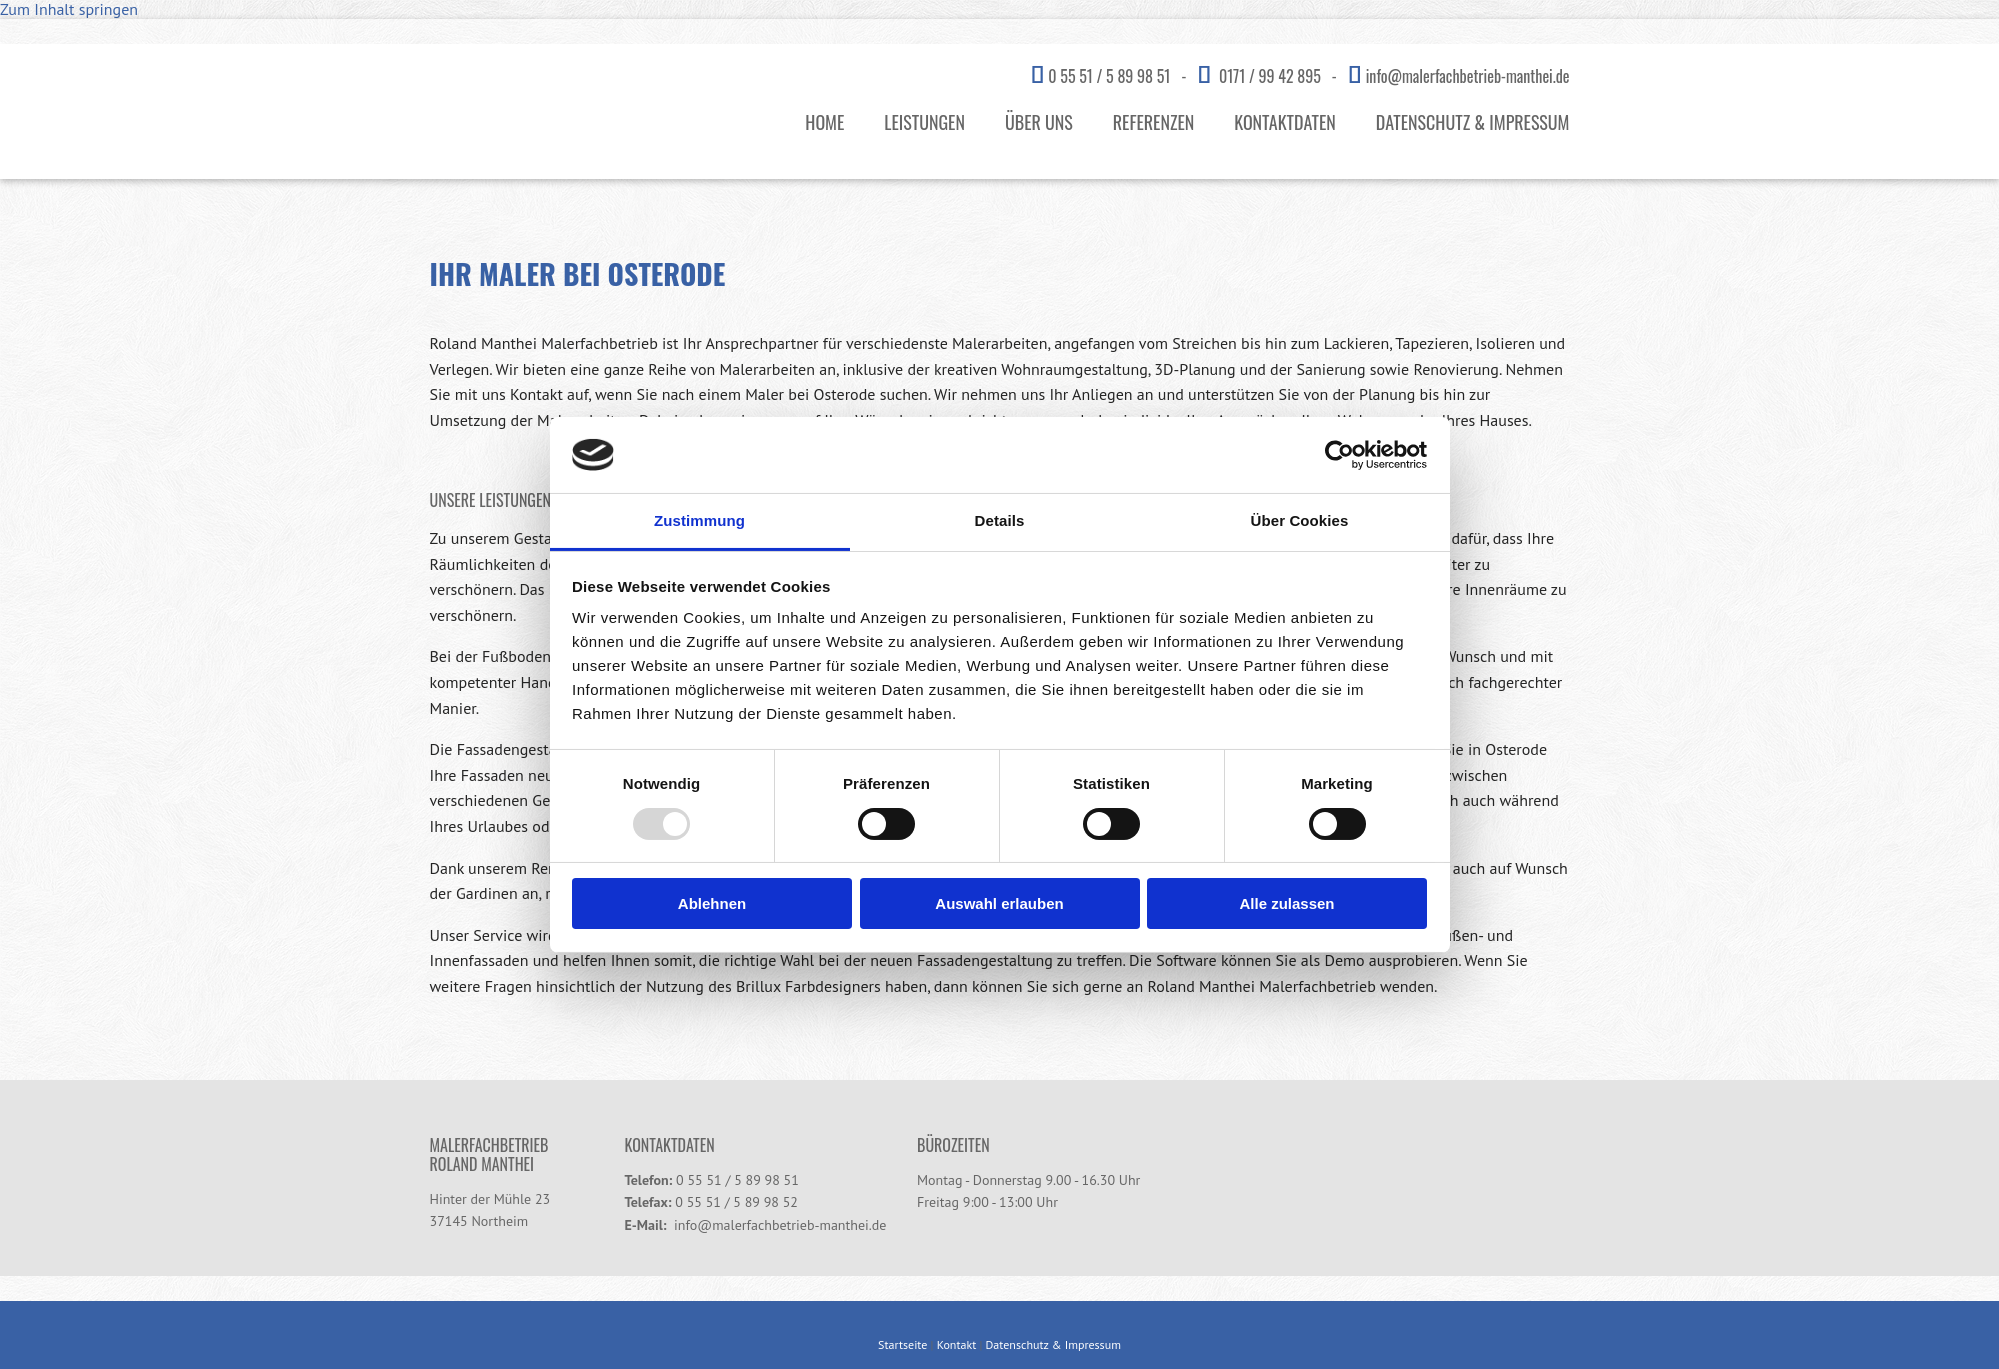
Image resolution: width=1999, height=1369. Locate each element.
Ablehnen (712, 903)
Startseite (902, 1344)
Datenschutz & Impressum (1473, 122)
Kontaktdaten (1284, 122)
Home (824, 122)
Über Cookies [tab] (1300, 520)
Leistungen (924, 122)
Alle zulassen (1286, 903)
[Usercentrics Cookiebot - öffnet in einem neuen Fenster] (1339, 455)
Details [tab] (1000, 520)
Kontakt (957, 1344)
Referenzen (1154, 122)
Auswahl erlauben (999, 903)
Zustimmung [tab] (699, 520)
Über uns (1039, 122)
